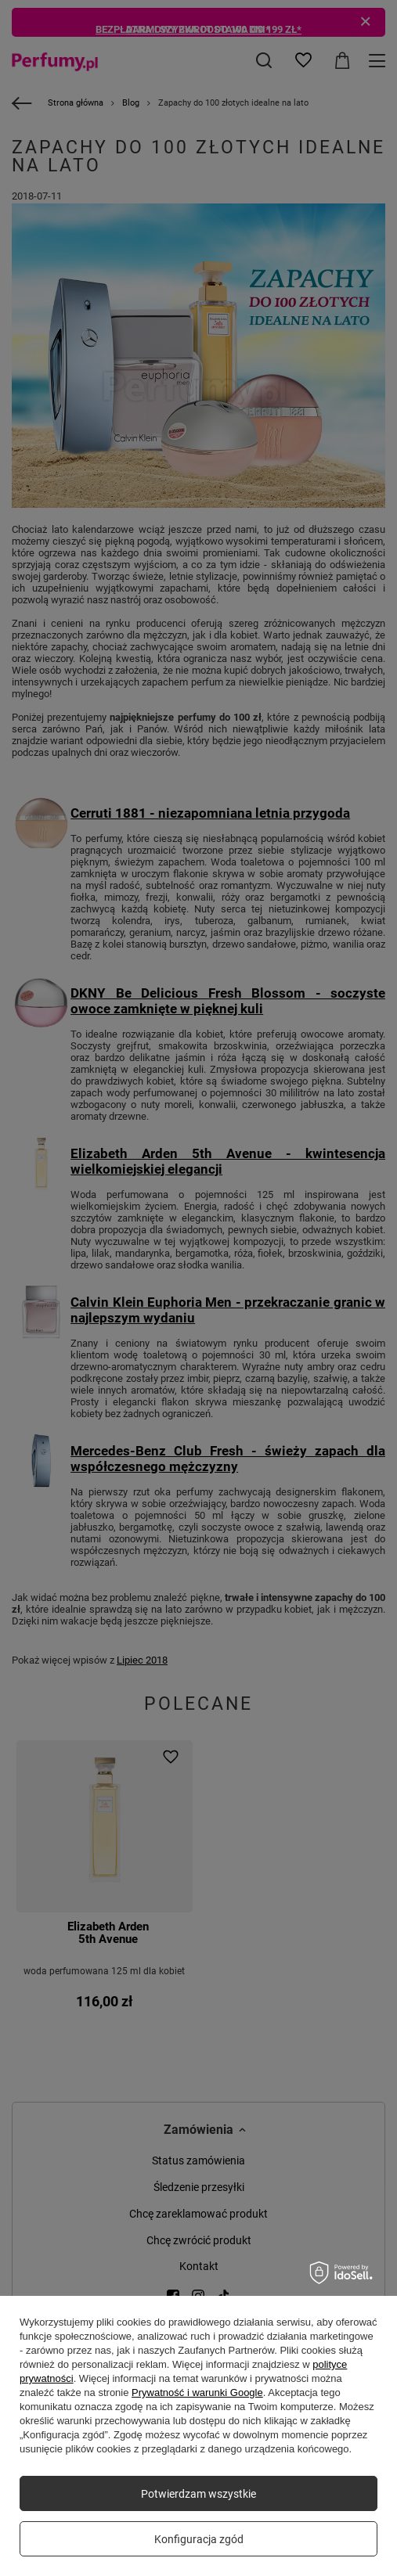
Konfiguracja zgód (199, 2539)
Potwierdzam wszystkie (198, 2494)
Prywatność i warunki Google (197, 2392)
